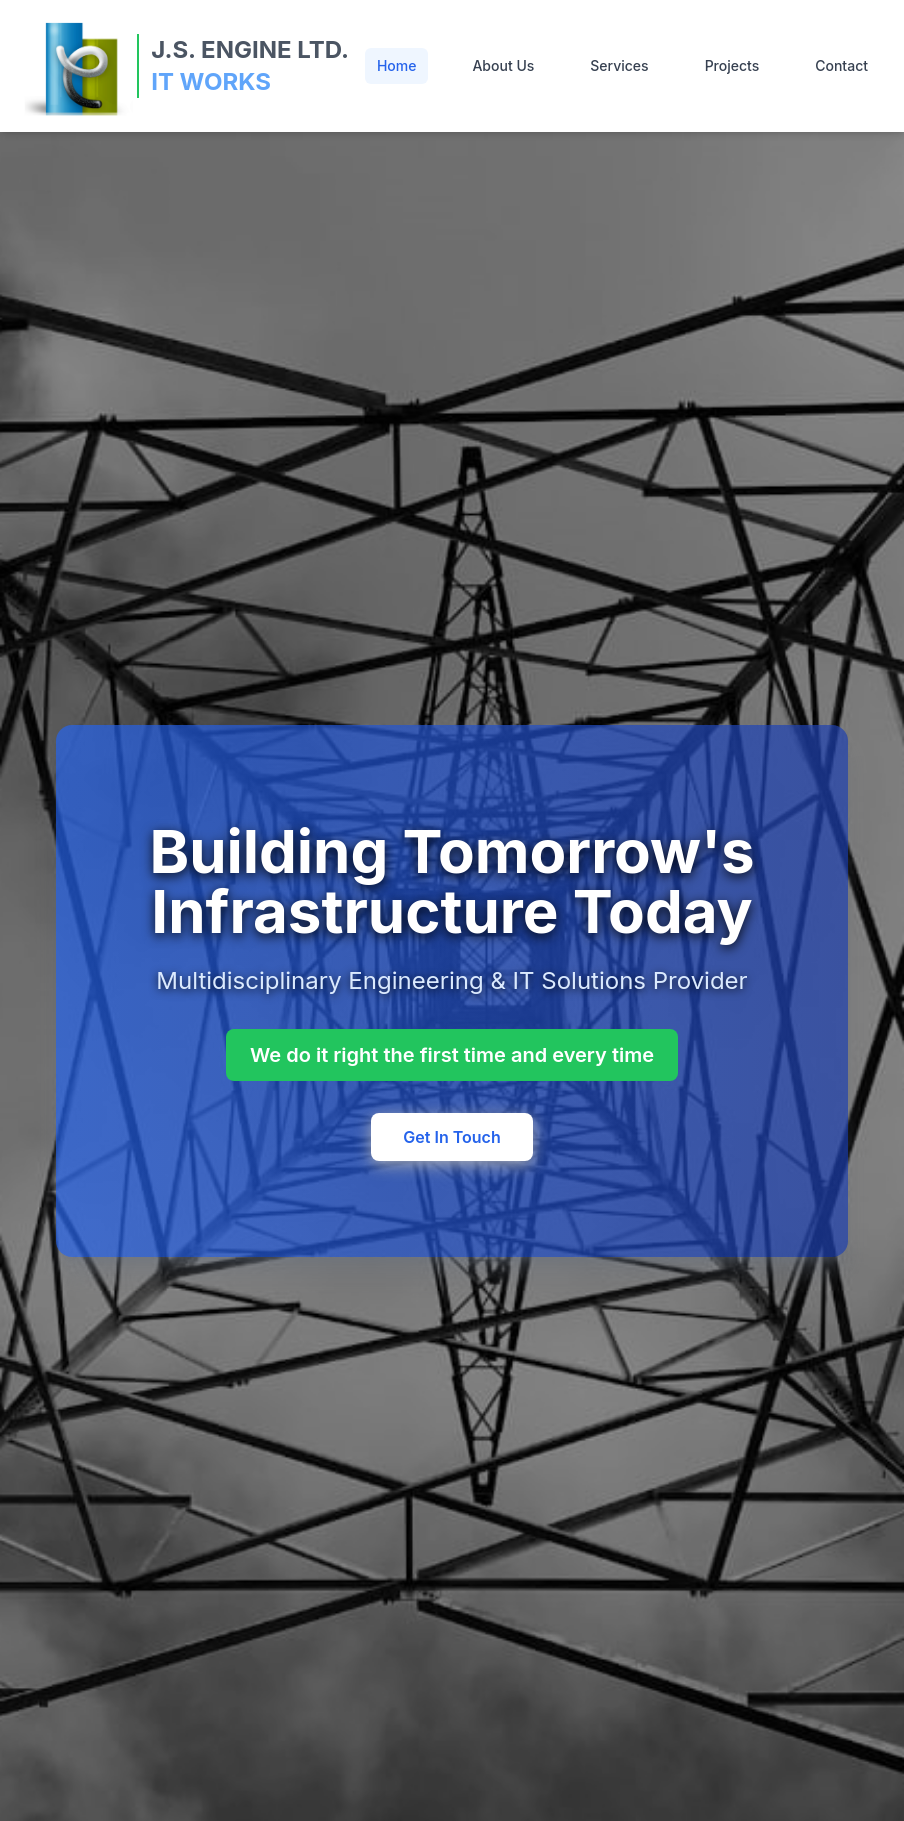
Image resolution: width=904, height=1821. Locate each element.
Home (397, 65)
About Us (503, 65)
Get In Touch (451, 1137)
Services (619, 65)
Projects (732, 65)
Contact (841, 65)
